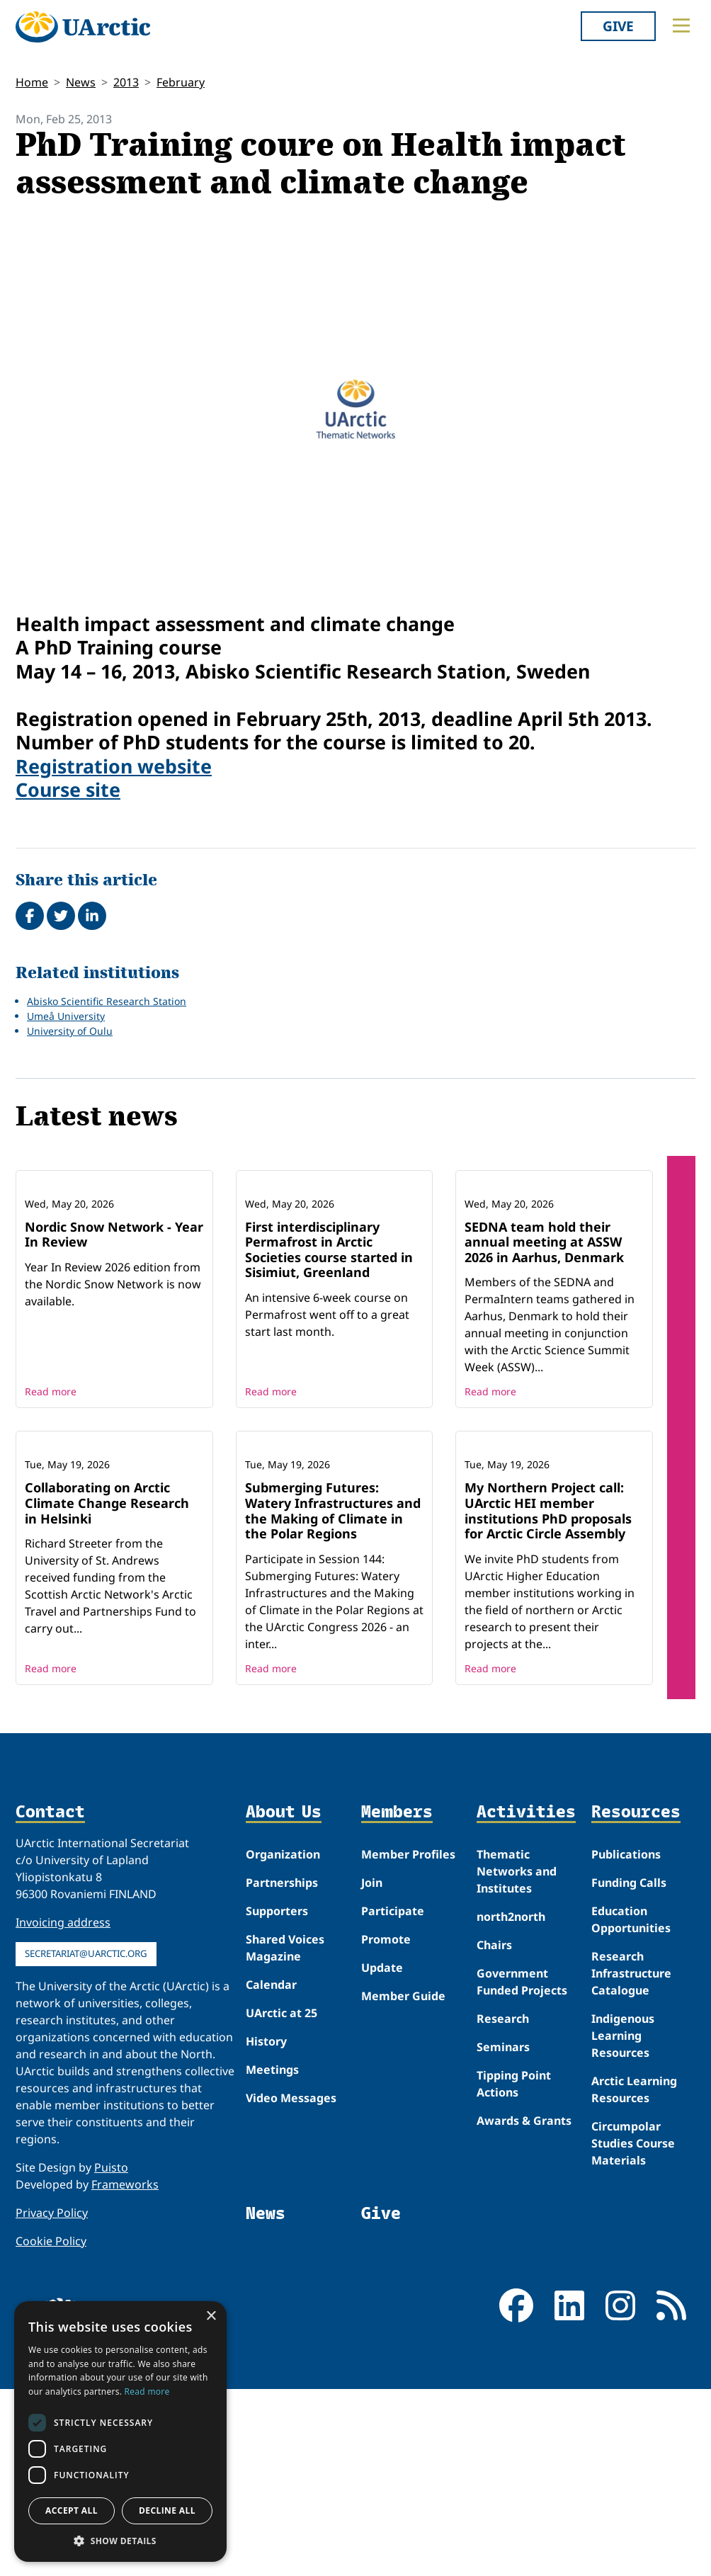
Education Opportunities (631, 2105)
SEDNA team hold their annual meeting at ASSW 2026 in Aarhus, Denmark (544, 1334)
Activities (526, 1998)
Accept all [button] (71, 2510)
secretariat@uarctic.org (86, 2139)
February (181, 82)
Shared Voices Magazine (285, 2134)
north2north (511, 2103)
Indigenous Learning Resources (622, 2222)
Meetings (272, 2256)
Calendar (271, 2171)
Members (397, 1998)
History (266, 2227)
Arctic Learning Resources (634, 2275)
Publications (626, 2040)
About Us (284, 1998)
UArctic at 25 (281, 2199)
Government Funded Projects (522, 2168)
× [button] (210, 2316)
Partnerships (282, 2069)
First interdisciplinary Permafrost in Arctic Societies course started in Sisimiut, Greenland (329, 1342)
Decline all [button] (167, 2510)
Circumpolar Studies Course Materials (633, 2329)
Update (382, 2154)
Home (32, 82)
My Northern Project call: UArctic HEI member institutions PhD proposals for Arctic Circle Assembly (548, 1697)
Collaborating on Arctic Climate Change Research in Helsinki (107, 1689)
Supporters (277, 2097)
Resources (636, 1998)
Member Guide (403, 2182)
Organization (283, 2040)
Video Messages (291, 2284)
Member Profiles (408, 2040)
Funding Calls (628, 2069)
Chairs (494, 2131)
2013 (126, 82)
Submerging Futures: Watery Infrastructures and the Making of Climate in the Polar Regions (333, 1697)
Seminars (503, 2233)
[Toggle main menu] (681, 25)
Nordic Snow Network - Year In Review (114, 1327)
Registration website (114, 766)
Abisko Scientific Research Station (106, 1001)
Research (503, 2205)
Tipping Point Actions (514, 2270)
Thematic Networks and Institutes (517, 2057)
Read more (50, 1485)
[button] (120, 2541)
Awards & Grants (524, 2307)
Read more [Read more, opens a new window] (147, 2391)
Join (371, 2069)
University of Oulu (70, 1031)
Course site (68, 789)
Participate (392, 2097)
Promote (386, 2125)
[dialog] (120, 2431)
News (81, 82)
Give (618, 25)
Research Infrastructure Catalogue (631, 2159)
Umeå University (66, 1016)
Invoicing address (63, 2108)
